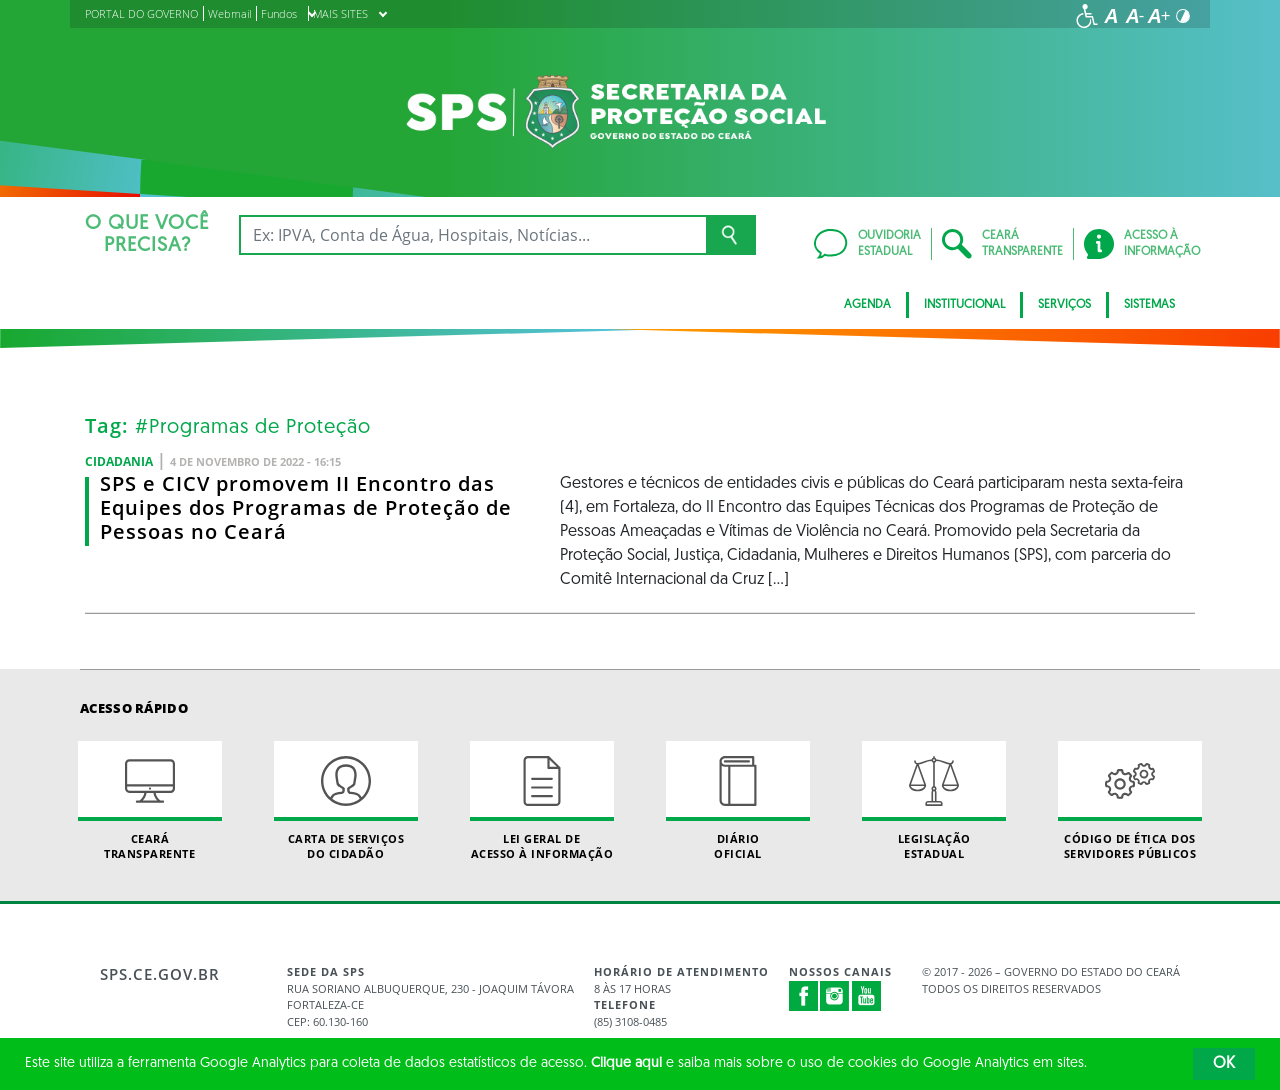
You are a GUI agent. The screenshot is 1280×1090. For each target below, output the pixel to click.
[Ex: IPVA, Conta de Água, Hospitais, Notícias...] (472, 235)
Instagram (835, 996)
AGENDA (867, 305)
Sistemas (1149, 305)
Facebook (804, 996)
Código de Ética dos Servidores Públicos (1130, 801)
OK (1224, 1064)
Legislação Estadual (934, 801)
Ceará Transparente (150, 801)
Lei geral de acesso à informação (542, 801)
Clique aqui (626, 1063)
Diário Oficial (738, 801)
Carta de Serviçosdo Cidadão (346, 801)
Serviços (1064, 305)
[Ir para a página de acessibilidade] (1087, 16)
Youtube (867, 996)
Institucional (964, 305)
